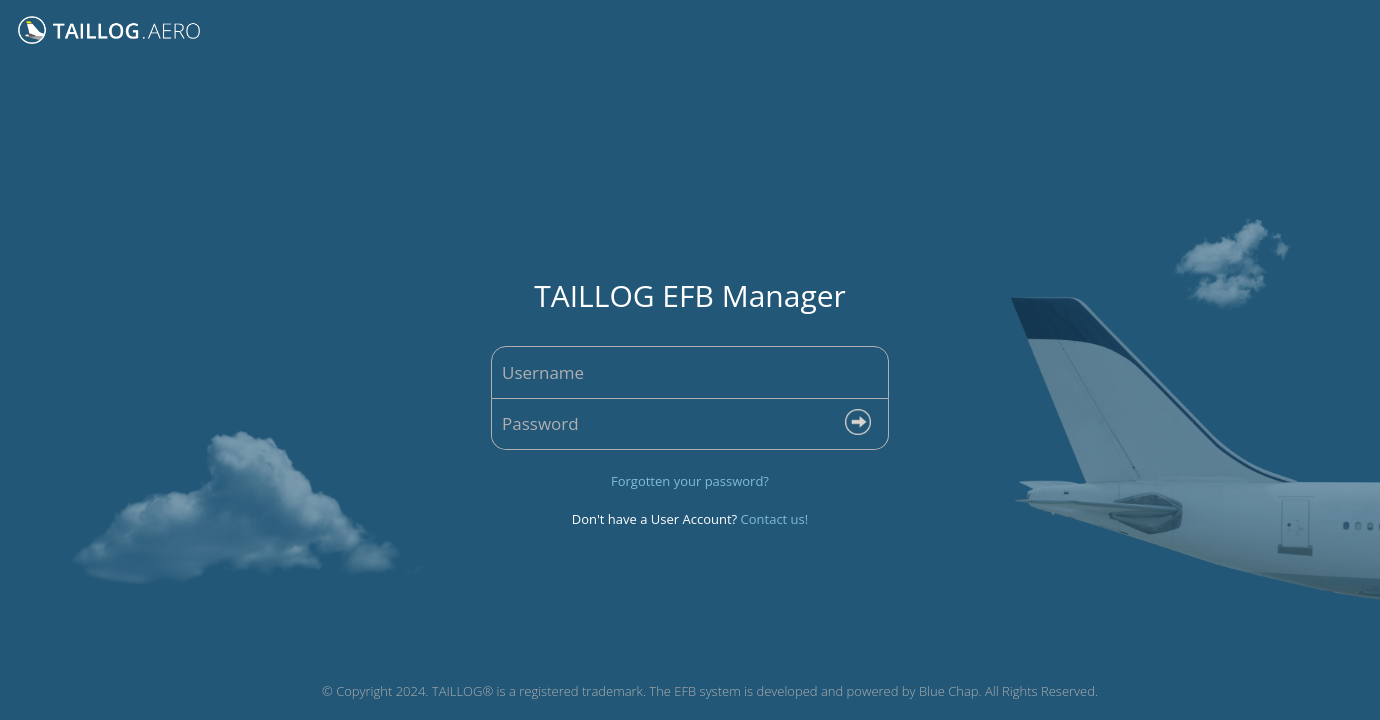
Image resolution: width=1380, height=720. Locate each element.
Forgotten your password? (690, 481)
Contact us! (775, 519)
